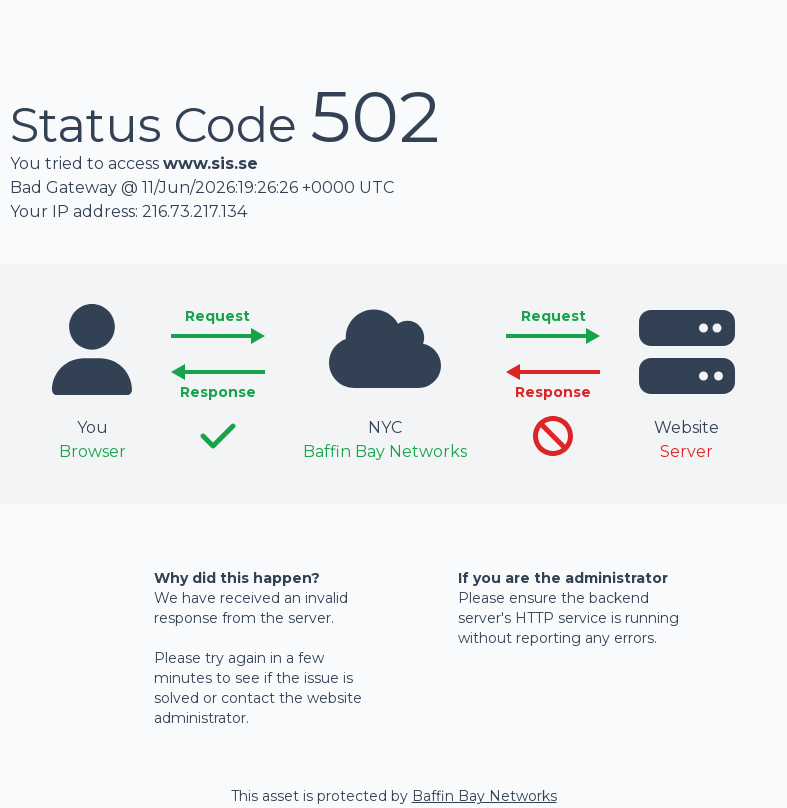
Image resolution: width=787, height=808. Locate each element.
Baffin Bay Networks (484, 796)
